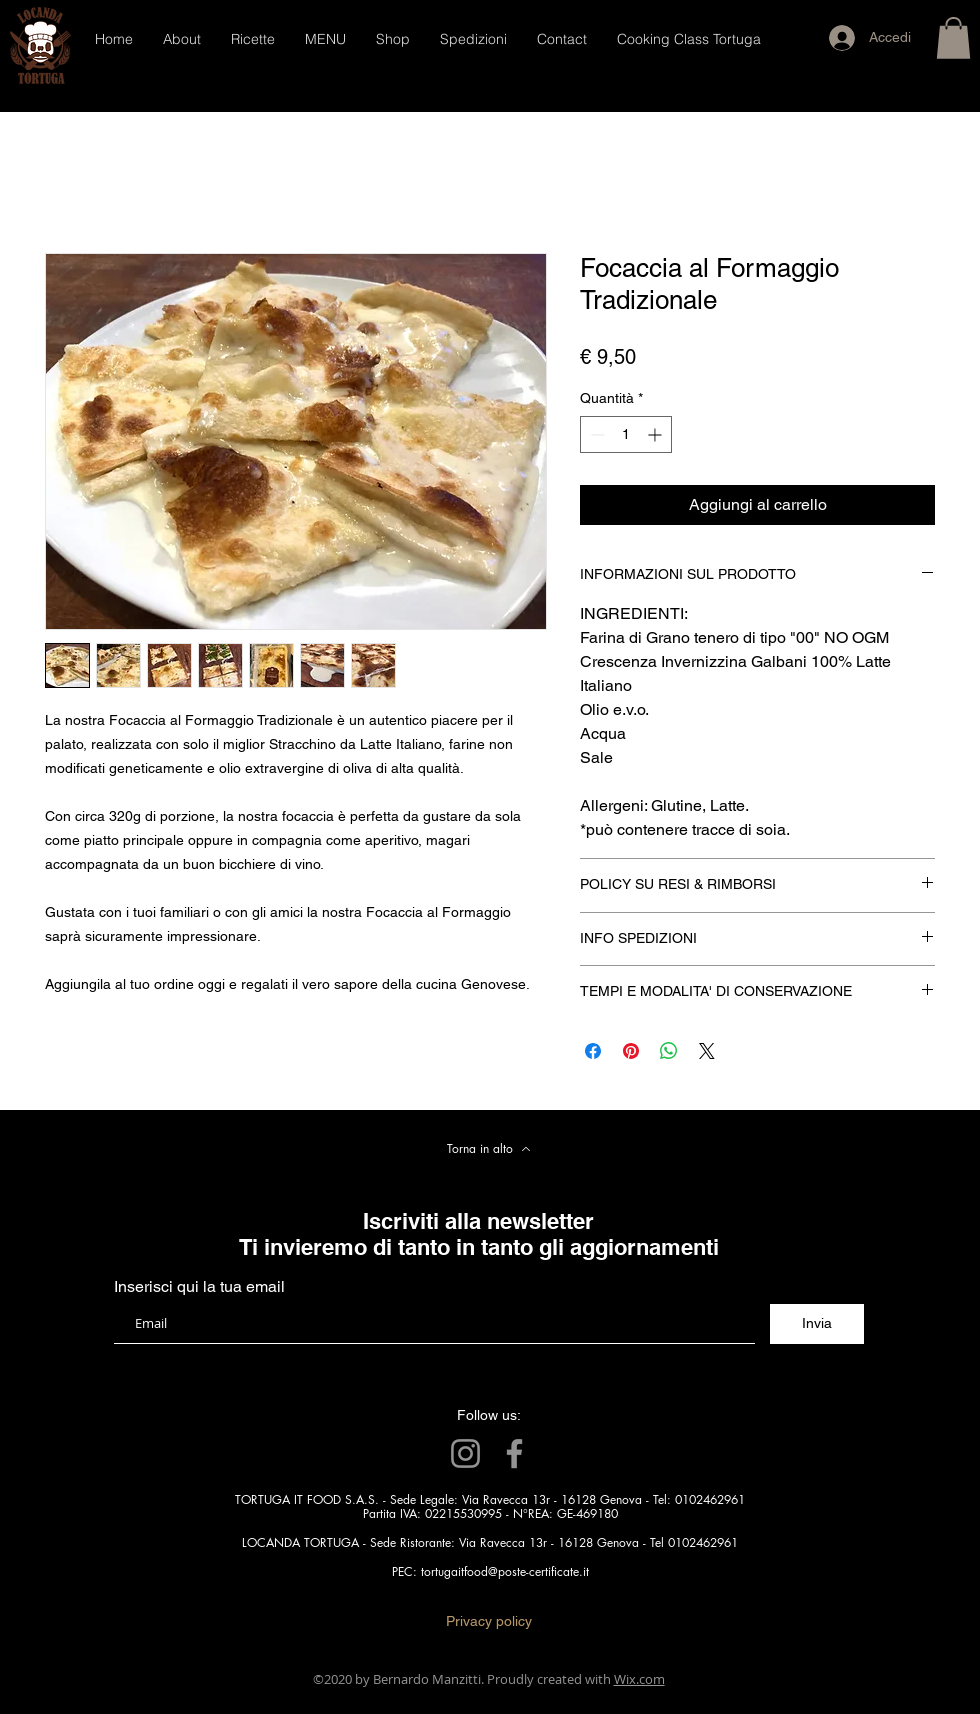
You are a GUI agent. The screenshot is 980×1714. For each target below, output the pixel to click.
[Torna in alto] (489, 1149)
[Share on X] (707, 1051)
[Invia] (817, 1324)
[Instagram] (465, 1453)
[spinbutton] (626, 434)
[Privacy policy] (489, 1622)
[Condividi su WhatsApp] (669, 1051)
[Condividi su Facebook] (593, 1051)
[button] (953, 38)
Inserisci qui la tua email (199, 1287)
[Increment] (656, 434)
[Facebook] (514, 1453)
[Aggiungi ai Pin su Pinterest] (631, 1051)
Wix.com (639, 1679)
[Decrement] (595, 434)
